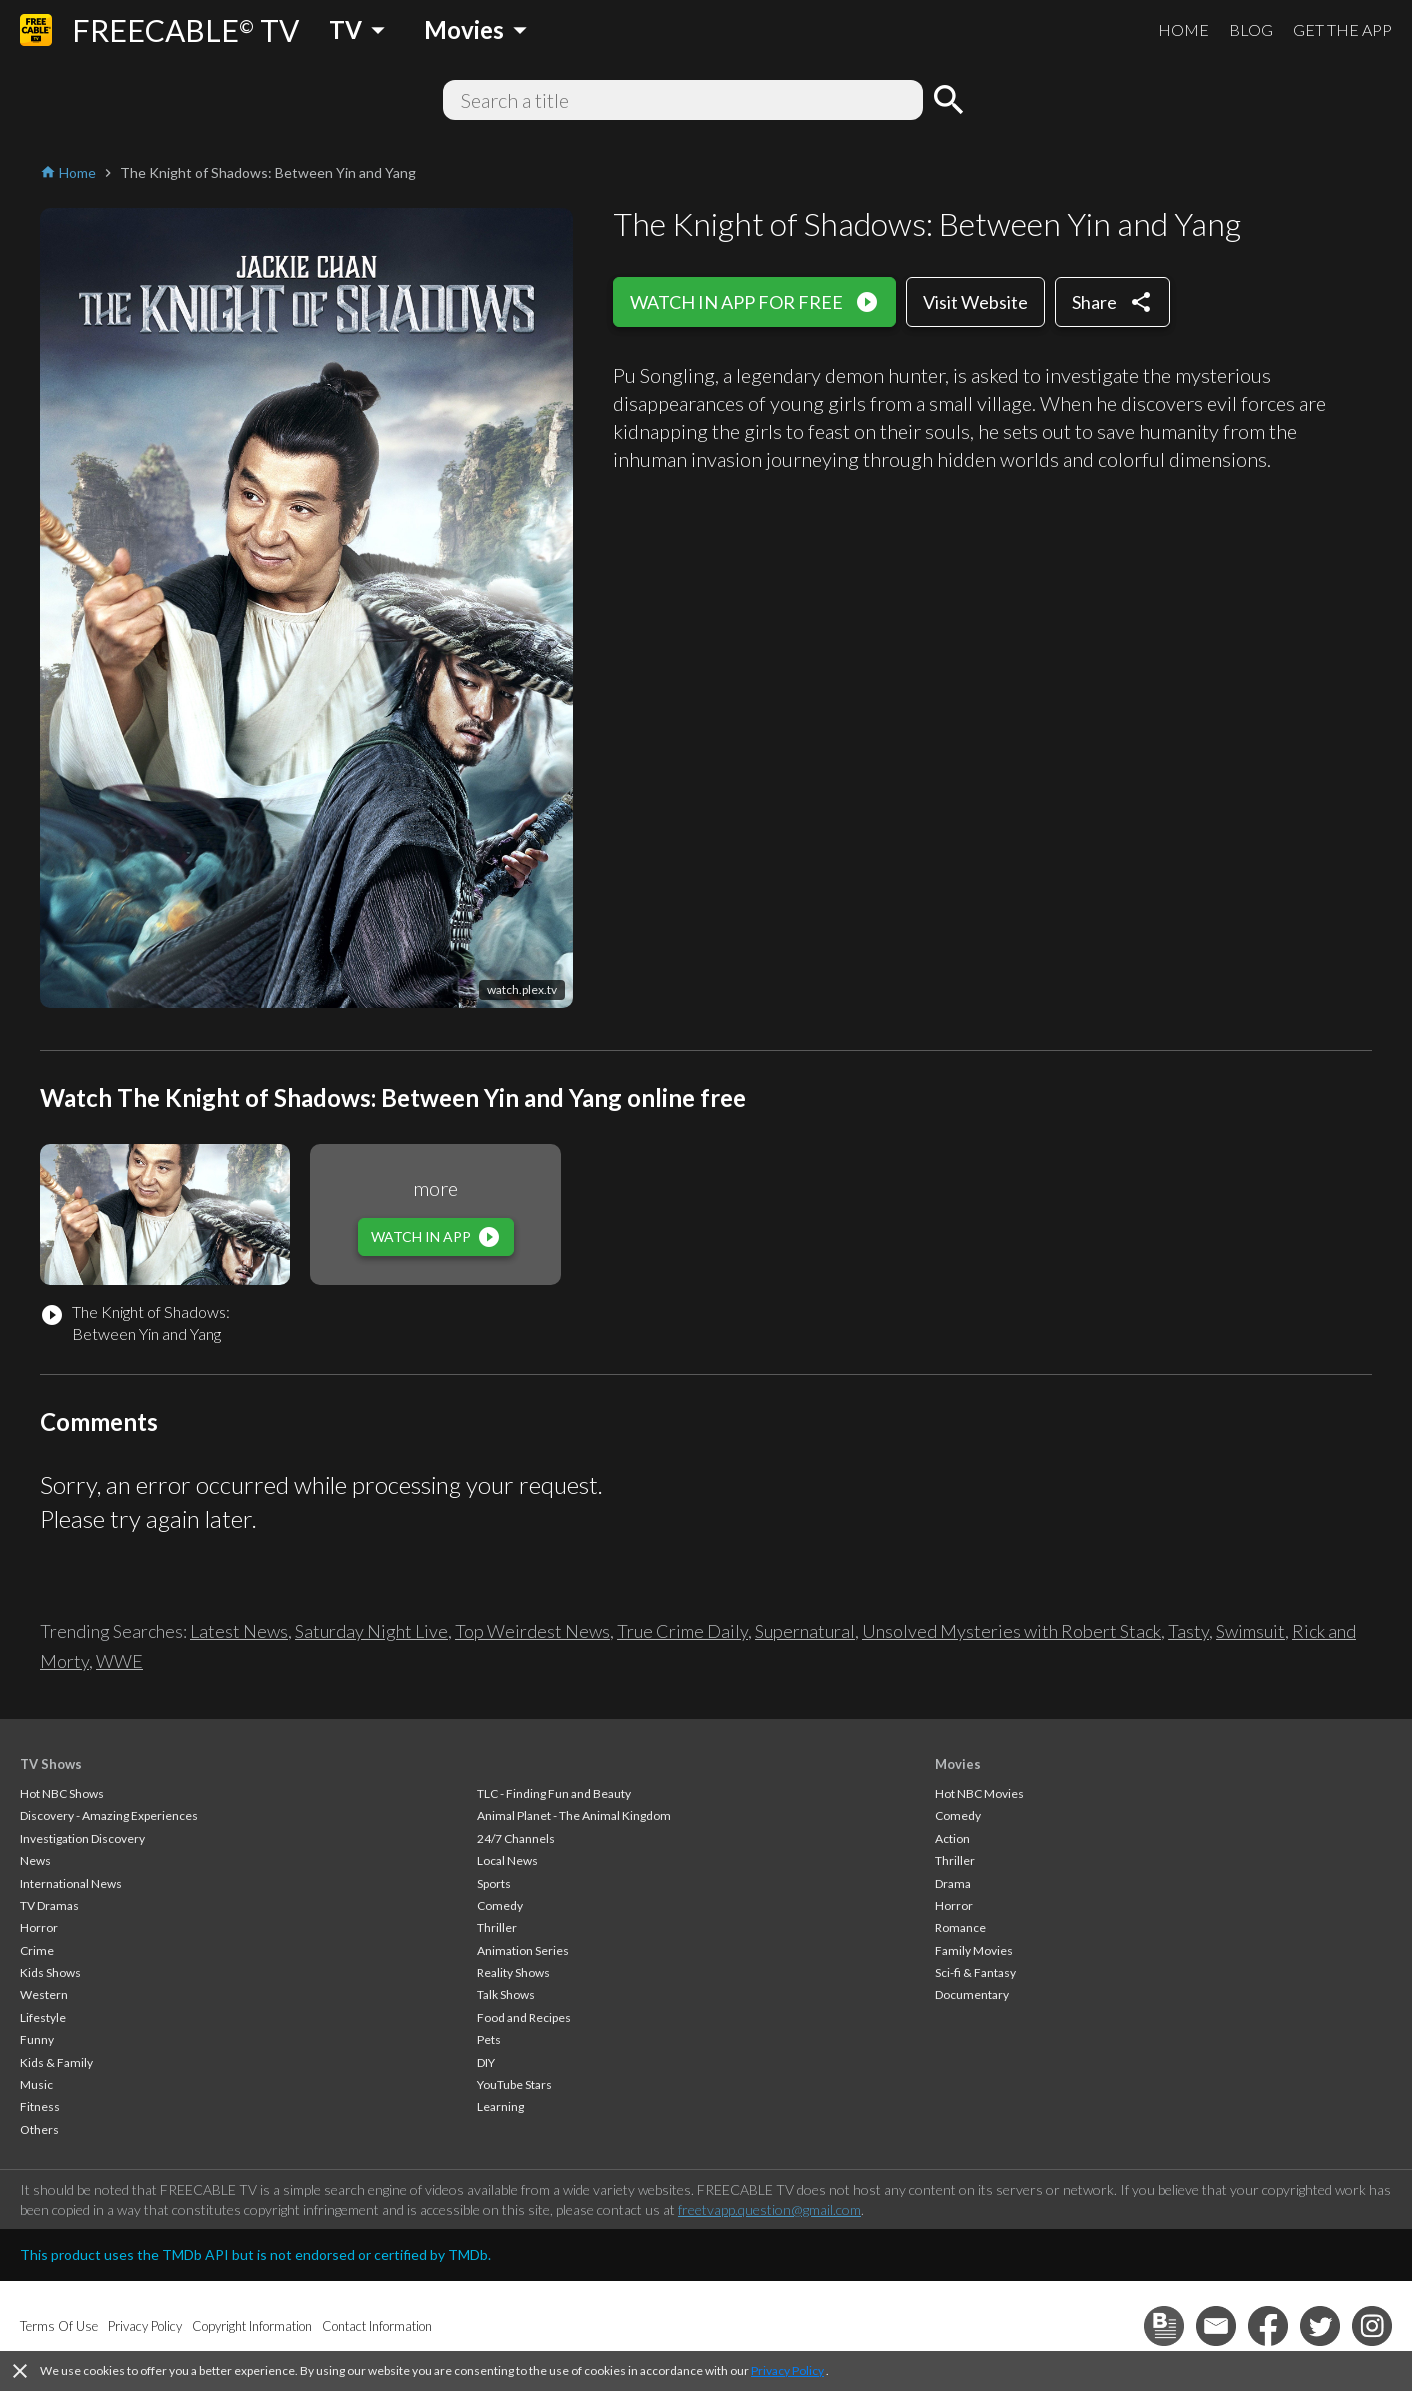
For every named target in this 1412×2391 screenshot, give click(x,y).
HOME (1183, 29)
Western (44, 1994)
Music (36, 2084)
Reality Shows (513, 1972)
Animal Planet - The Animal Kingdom (574, 1815)
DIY (486, 2062)
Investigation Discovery (82, 1838)
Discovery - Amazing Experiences (109, 1815)
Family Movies (974, 1950)
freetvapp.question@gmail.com (769, 2209)
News (35, 1860)
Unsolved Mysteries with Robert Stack (1011, 1631)
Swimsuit (1250, 1631)
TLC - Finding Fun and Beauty (554, 1793)
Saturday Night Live (371, 1631)
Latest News (239, 1631)
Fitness (40, 2106)
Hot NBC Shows (62, 1793)
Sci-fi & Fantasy (975, 1972)
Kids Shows (50, 1972)
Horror (39, 1927)
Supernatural (805, 1631)
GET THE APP (1342, 29)
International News (71, 1883)
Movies (958, 1764)
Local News (507, 1860)
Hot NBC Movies (979, 1793)
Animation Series (523, 1950)
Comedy (500, 1905)
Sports (494, 1883)
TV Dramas (49, 1905)
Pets (489, 2039)
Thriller (497, 1927)
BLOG (1251, 29)
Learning (500, 2106)
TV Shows (51, 1764)
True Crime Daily (682, 1631)
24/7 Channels (516, 1838)
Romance (960, 1927)
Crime (37, 1950)
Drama (953, 1883)
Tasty (1188, 1631)
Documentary (972, 1994)
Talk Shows (506, 1994)
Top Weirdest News (532, 1631)
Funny (37, 2039)
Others (39, 2129)
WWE (119, 1661)
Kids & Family (56, 2062)
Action (952, 1838)
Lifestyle (43, 2017)
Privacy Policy (787, 2370)
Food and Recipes (524, 2017)
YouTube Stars (514, 2084)
